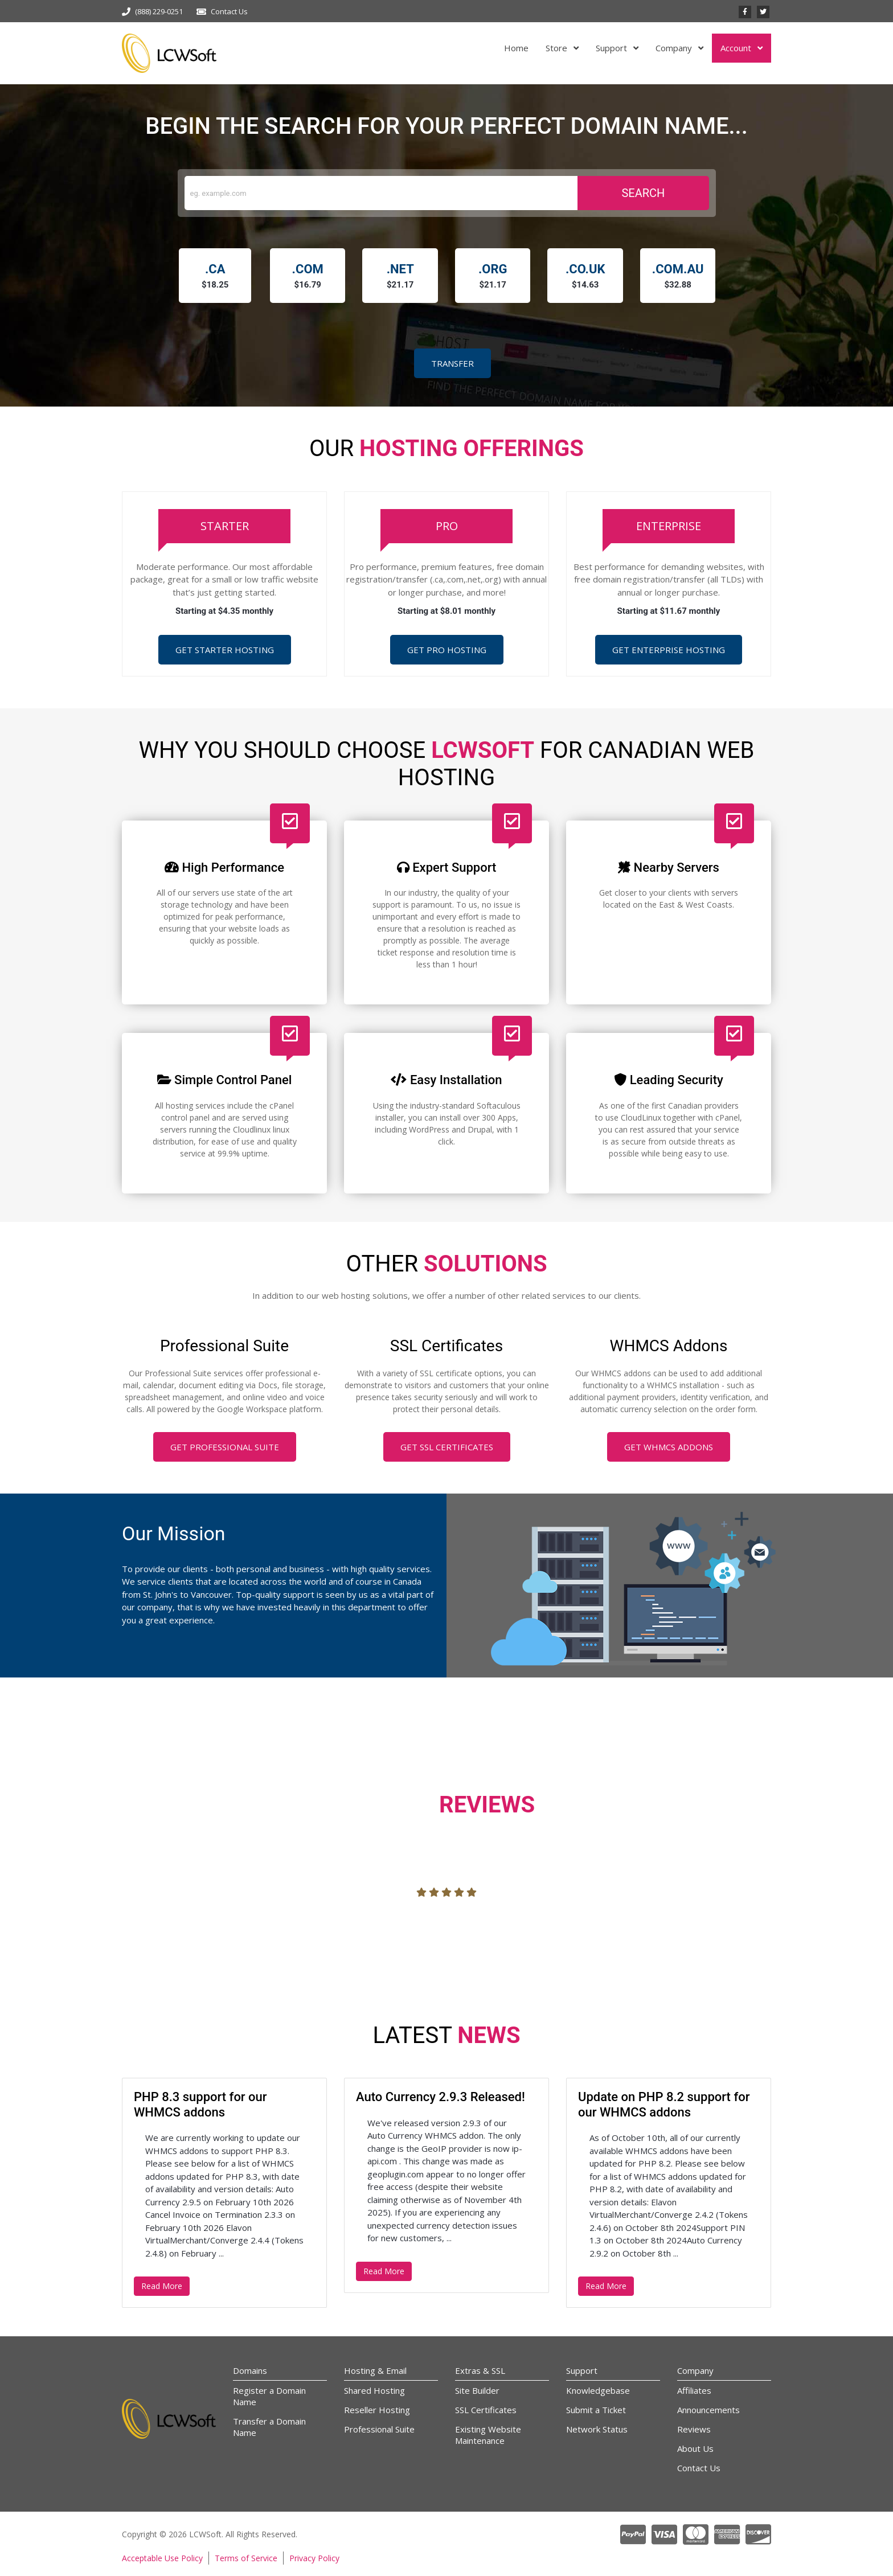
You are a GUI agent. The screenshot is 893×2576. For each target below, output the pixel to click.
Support (612, 48)
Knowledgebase (598, 2390)
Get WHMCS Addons (668, 1447)
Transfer (452, 363)
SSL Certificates (486, 2409)
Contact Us (229, 11)
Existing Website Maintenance (488, 2434)
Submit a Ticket (596, 2409)
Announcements (708, 2409)
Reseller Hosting (377, 2409)
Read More (161, 2285)
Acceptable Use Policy (162, 2558)
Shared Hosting (374, 2390)
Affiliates (694, 2390)
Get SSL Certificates (446, 1447)
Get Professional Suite (224, 1447)
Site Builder (477, 2390)
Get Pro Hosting (446, 649)
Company (675, 48)
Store (558, 48)
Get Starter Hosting (224, 649)
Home (516, 48)
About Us (695, 2448)
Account (736, 48)
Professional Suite (379, 2429)
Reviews (694, 2429)
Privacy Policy (314, 2558)
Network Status (597, 2429)
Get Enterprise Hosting (668, 649)
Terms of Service (246, 2558)
